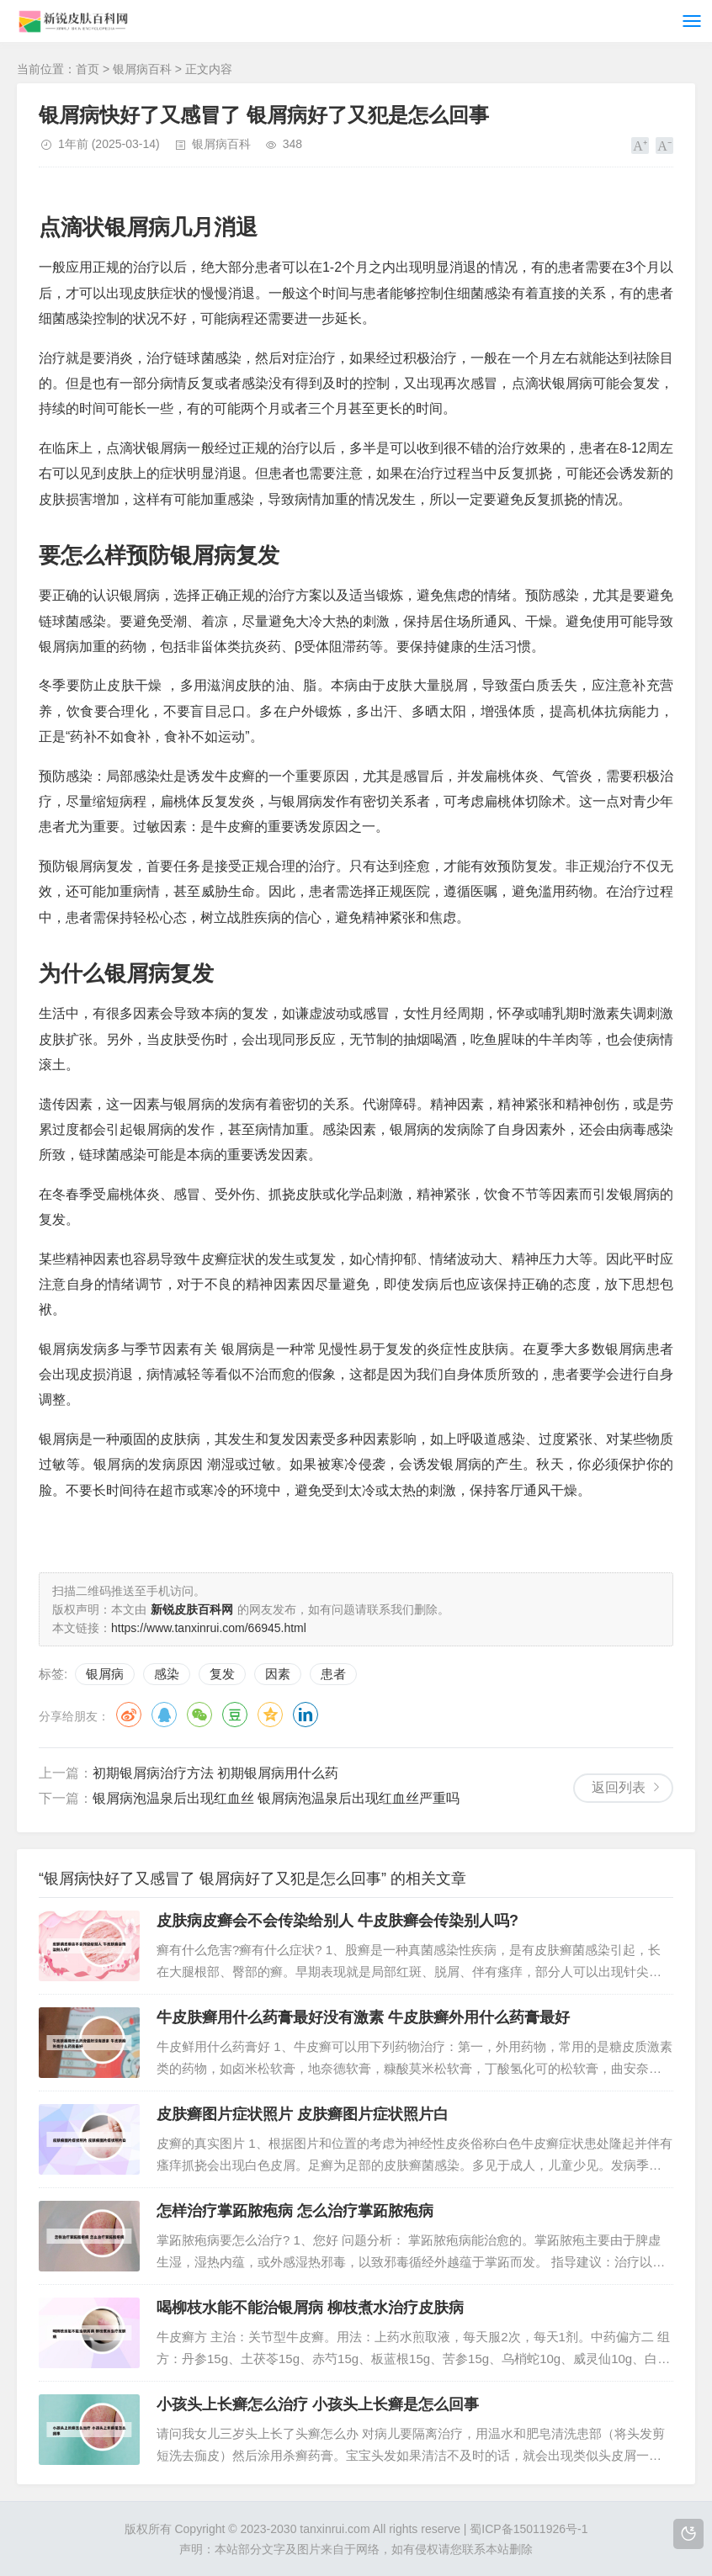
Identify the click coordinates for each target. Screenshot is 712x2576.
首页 (87, 69)
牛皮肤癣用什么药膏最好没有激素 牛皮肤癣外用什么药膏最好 (363, 2017)
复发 (222, 1674)
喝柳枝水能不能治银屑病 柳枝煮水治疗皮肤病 (310, 2307)
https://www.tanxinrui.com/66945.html (208, 1628)
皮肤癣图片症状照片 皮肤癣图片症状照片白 (303, 2114)
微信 (199, 1714)
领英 (305, 1714)
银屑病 (105, 1674)
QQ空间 (270, 1714)
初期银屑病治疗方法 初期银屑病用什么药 (215, 1773)
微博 (128, 1714)
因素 (277, 1674)
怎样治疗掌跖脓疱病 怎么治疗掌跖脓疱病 (295, 2210)
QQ (164, 1714)
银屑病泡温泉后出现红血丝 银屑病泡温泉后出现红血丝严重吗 (276, 1798)
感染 (166, 1674)
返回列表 (619, 1787)
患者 (333, 1674)
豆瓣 (234, 1714)
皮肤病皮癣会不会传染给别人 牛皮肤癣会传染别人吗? (337, 1920)
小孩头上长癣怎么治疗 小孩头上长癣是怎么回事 (318, 2404)
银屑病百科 (142, 69)
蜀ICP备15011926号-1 (528, 2529)
